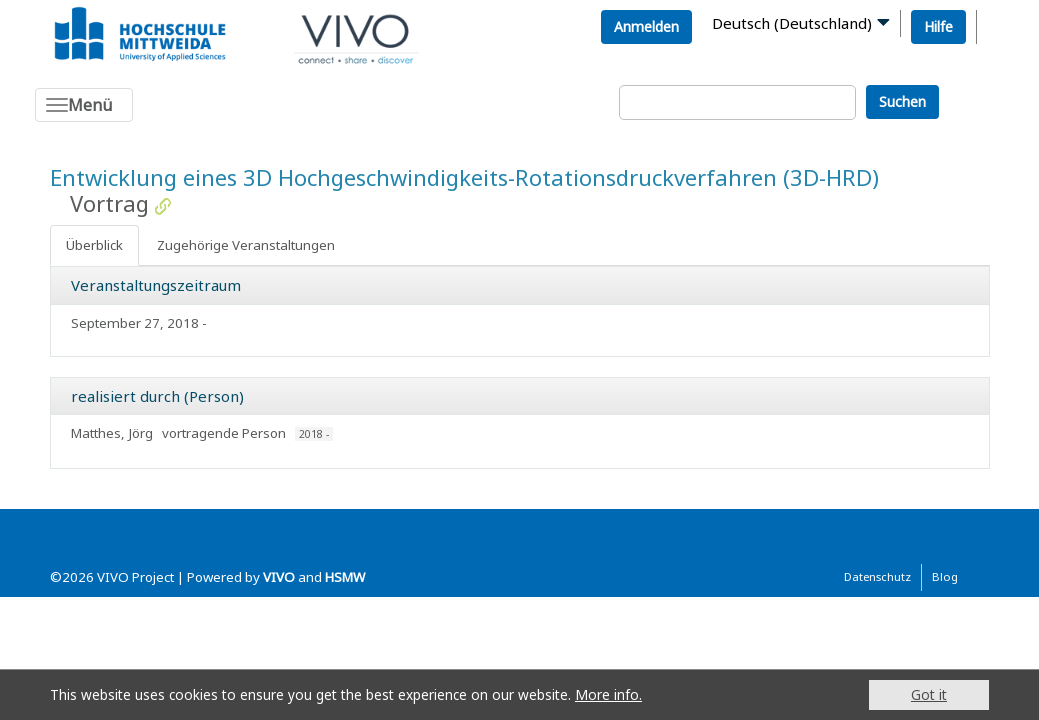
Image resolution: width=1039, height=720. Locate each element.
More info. (608, 694)
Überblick (94, 245)
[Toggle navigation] (84, 105)
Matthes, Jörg (112, 433)
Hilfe (938, 26)
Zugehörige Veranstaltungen (246, 245)
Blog (945, 576)
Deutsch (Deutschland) (792, 23)
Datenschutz (877, 576)
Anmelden (646, 26)
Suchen (902, 101)
